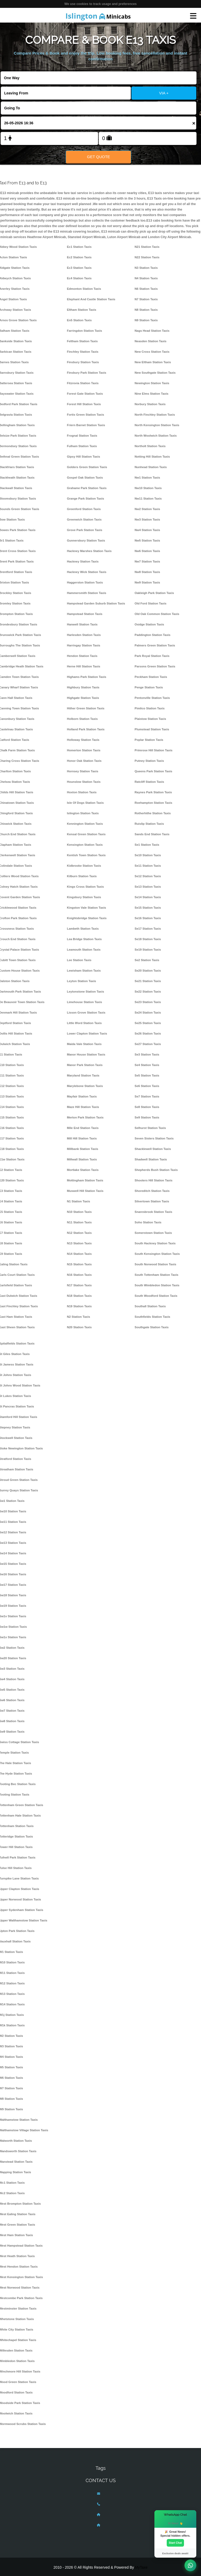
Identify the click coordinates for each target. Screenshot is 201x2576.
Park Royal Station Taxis (152, 655)
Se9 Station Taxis (147, 1117)
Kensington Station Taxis (85, 844)
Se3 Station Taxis (147, 1054)
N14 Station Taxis (79, 1253)
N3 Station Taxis (146, 267)
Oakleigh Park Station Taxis (154, 593)
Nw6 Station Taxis (147, 551)
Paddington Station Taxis (152, 634)
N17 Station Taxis (79, 1285)
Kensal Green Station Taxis (86, 834)
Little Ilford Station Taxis (84, 1023)
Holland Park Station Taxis (86, 729)
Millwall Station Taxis (82, 1159)
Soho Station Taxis (148, 1222)
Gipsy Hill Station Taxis (83, 456)
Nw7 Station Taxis (147, 561)
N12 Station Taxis (79, 1232)
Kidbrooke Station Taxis (84, 865)
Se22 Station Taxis (148, 991)
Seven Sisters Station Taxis (154, 1138)
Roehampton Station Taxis (153, 802)
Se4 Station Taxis (147, 1065)
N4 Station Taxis (146, 278)
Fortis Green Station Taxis (85, 414)
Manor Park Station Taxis (85, 1065)
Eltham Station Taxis (81, 309)
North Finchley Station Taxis (155, 414)
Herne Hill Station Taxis (83, 666)
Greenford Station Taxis (84, 509)
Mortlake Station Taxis (83, 1169)
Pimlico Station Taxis (150, 708)
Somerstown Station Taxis (153, 1232)
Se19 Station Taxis (148, 949)
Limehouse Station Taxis (84, 1002)
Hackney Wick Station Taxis (87, 572)
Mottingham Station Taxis (85, 1180)
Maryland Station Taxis (83, 1075)
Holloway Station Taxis (83, 739)
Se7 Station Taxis (147, 1096)
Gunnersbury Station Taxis (86, 540)
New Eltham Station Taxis (153, 362)
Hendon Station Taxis (82, 655)
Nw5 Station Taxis (147, 540)
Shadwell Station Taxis (151, 1159)
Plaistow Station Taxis (150, 718)
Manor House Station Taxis (86, 1054)
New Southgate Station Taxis (155, 372)
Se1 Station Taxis (147, 844)
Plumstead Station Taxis (152, 729)
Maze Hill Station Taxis (83, 1106)
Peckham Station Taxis (151, 676)
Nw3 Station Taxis (147, 519)
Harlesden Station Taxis (84, 634)
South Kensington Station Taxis (157, 1253)
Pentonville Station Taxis (152, 697)
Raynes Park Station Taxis (153, 792)
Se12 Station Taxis (148, 876)
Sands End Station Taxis (152, 834)
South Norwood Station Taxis (155, 1264)
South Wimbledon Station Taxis (157, 1285)
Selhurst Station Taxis (150, 1127)
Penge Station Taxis (149, 687)
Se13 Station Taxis (148, 886)
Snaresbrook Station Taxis (153, 1211)
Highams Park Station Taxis (86, 676)
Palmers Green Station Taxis (155, 645)
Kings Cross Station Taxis (85, 886)
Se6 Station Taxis (147, 1086)
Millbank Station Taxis (82, 1148)
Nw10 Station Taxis (148, 488)
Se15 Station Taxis (148, 907)
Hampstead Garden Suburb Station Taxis (96, 603)
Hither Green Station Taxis (85, 708)
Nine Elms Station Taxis (151, 393)
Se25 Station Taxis (148, 1023)
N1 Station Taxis (78, 1201)
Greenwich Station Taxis (84, 519)
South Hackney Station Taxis (155, 1243)
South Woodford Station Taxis (156, 1295)
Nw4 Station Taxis (147, 530)
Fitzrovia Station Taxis (83, 383)
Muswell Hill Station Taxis (85, 1190)
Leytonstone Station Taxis (85, 991)
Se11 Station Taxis (148, 865)
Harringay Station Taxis (83, 645)
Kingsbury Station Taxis (84, 897)
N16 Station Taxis (79, 1274)
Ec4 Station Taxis (79, 278)
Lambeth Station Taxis (83, 928)
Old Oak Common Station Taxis (157, 613)
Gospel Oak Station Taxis (85, 477)
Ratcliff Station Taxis (149, 781)
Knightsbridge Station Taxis (87, 918)
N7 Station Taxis (146, 299)
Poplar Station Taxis (149, 739)
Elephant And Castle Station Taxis (91, 299)
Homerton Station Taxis (83, 750)
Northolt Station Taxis (150, 446)
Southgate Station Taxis (152, 1327)
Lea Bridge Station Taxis (84, 939)
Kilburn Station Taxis (82, 876)
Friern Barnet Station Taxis (86, 425)
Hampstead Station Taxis (85, 613)
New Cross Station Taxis (152, 351)
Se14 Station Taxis (148, 897)
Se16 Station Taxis (148, 918)
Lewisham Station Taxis (84, 970)
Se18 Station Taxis (148, 939)
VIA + (164, 93)
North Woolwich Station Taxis (156, 435)
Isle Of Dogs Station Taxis (85, 802)
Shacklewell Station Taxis (153, 1148)
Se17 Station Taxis (148, 928)
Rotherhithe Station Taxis (153, 813)
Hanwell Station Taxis (82, 624)
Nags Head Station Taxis (152, 330)
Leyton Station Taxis (81, 981)
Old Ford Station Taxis (150, 603)
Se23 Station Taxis (148, 1002)
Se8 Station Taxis (147, 1106)
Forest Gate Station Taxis (85, 393)
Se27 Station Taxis (148, 1044)
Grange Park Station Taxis (85, 498)
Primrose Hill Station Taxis (153, 750)
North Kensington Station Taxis (157, 425)
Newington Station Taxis (152, 383)
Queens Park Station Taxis (153, 771)
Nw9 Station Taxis (147, 582)
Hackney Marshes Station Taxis (89, 551)
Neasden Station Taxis (150, 341)
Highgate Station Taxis (83, 697)
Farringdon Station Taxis (84, 330)
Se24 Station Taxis (148, 1012)
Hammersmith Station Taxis (86, 593)
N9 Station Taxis (146, 320)
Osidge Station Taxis (149, 624)
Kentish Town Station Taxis (86, 855)
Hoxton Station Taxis (82, 792)
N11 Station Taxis (79, 1222)
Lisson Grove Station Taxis (86, 1012)
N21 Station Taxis (147, 246)
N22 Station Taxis (147, 257)
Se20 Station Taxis (148, 970)
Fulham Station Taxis (82, 446)
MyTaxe (141, 2567)
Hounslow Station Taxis (84, 781)
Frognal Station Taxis (82, 435)
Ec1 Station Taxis (79, 246)
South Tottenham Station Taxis (156, 1274)
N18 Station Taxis (79, 1295)
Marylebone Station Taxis (85, 1086)
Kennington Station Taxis (85, 823)
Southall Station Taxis (150, 1306)
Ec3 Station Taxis (79, 267)
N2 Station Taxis (78, 1316)
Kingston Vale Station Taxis (86, 907)
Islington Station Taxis (83, 813)
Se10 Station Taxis (148, 855)
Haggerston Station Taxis (85, 582)
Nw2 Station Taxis (147, 509)
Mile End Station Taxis (83, 1127)
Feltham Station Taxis (82, 341)
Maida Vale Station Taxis (84, 1044)
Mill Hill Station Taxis (82, 1138)
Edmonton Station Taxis (84, 288)
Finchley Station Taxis (82, 351)
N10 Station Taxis (79, 1211)
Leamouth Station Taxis (84, 949)
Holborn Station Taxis (82, 718)
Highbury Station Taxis (83, 687)
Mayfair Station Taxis (82, 1096)
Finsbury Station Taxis (83, 362)
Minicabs (98, 16)
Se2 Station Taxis (147, 960)
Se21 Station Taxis (148, 981)
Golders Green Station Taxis (87, 467)
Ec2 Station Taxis (79, 257)
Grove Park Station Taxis (84, 530)
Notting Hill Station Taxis (152, 456)
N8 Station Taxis (146, 309)
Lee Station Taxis (79, 960)
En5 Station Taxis (79, 320)
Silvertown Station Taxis (152, 1201)
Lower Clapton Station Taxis (87, 1033)
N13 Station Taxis (79, 1243)
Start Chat (175, 2542)
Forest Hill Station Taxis (84, 404)
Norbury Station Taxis (150, 404)
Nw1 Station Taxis (147, 477)
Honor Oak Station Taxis (84, 760)
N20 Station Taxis (79, 1327)
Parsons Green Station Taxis (155, 666)
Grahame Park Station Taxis (87, 488)
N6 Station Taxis (146, 288)
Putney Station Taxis (149, 760)
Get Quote (98, 156)
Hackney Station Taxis (83, 561)
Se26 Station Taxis (148, 1033)
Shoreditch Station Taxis (152, 1190)
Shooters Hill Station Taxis (153, 1180)
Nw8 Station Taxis (147, 572)
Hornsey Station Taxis (82, 771)
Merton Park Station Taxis (85, 1117)
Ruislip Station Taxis (149, 823)
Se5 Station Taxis (147, 1075)
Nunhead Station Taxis (151, 467)
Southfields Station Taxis (152, 1316)
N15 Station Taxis (79, 1264)
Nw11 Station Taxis (148, 498)
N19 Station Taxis (79, 1306)
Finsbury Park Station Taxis (86, 372)
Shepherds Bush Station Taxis (156, 1169)
